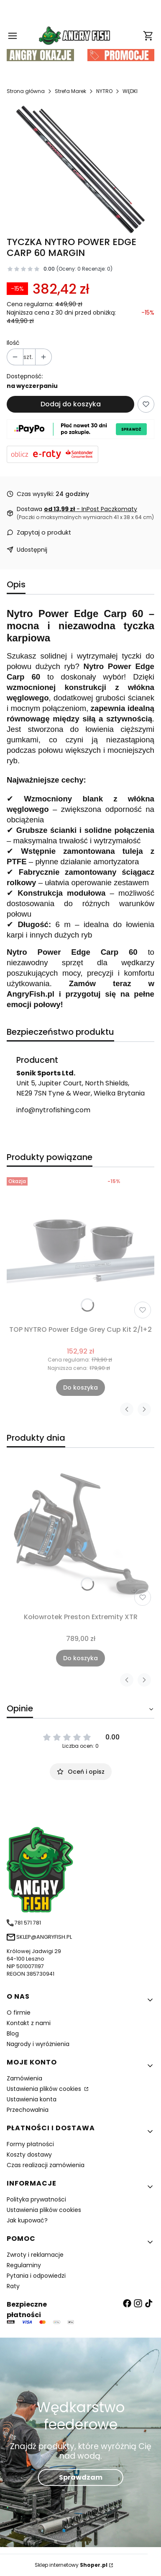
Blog (13, 2033)
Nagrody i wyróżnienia (38, 2044)
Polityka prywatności (36, 2199)
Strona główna (26, 91)
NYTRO (104, 91)
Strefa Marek (70, 91)
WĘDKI (130, 91)
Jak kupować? (27, 2220)
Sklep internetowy (71, 2564)
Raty (13, 2286)
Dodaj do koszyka (71, 404)
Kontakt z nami (29, 2023)
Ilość (13, 342)
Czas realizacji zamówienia (45, 2165)
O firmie (19, 2012)
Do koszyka (80, 1387)
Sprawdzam (80, 2477)
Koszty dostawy (29, 2154)
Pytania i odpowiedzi (36, 2275)
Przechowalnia (28, 2110)
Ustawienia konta (31, 2099)
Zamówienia (24, 2078)
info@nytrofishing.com (53, 1110)
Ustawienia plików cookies (45, 2089)
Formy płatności (30, 2144)
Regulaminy (24, 2265)
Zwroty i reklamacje (35, 2254)
